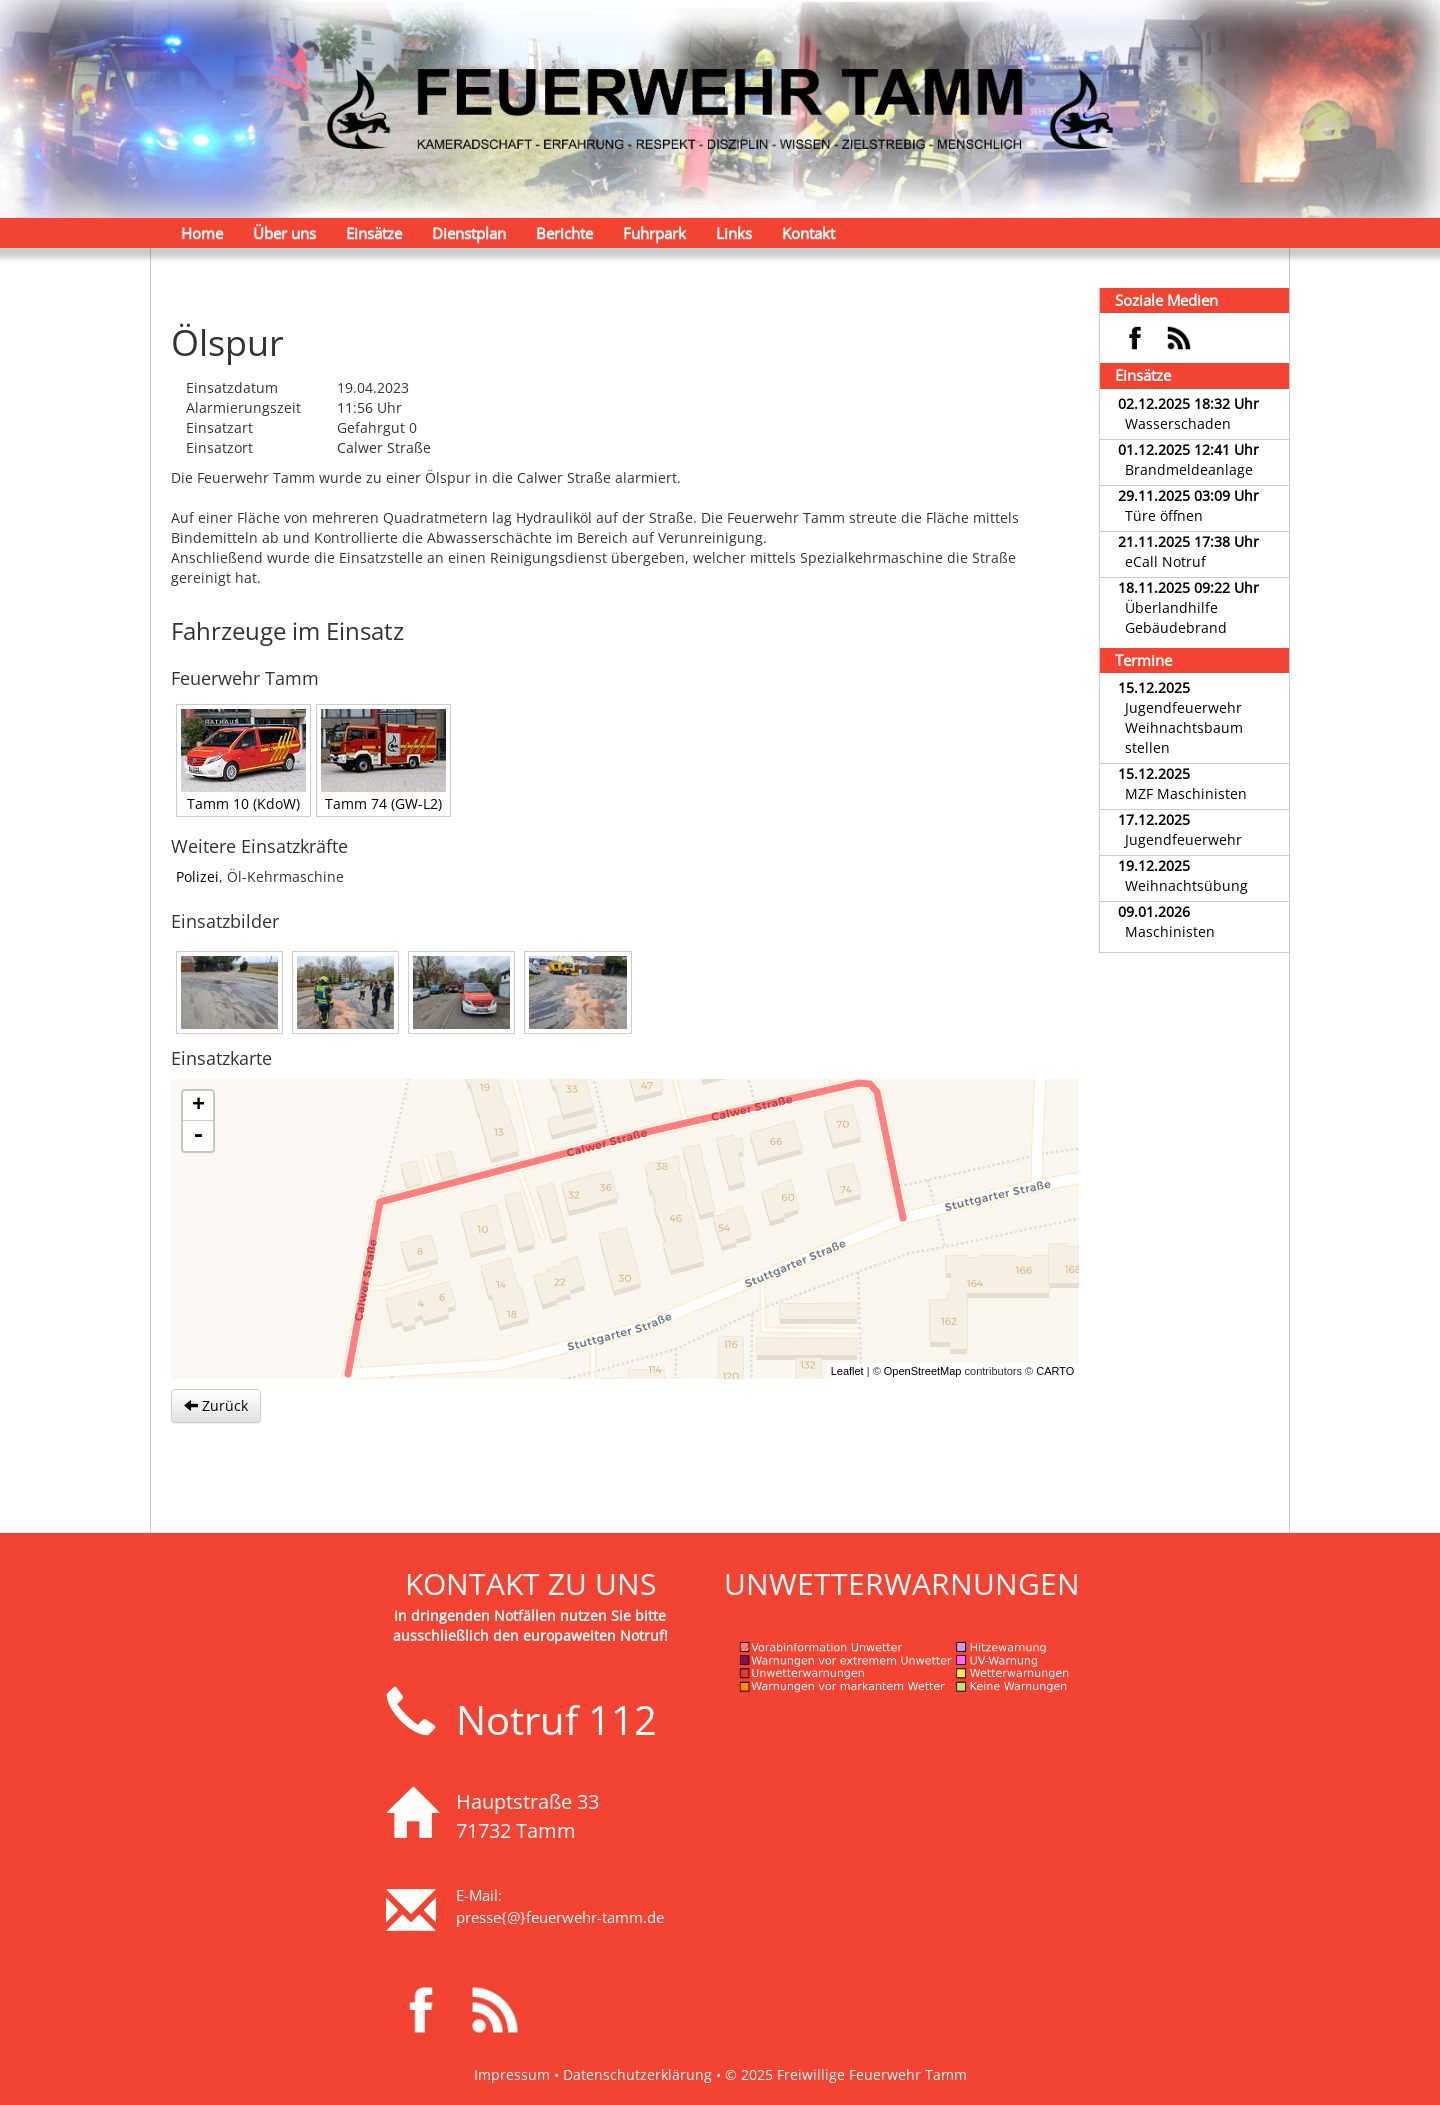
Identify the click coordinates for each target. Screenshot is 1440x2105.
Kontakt (808, 233)
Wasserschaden (1178, 423)
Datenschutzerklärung (637, 2074)
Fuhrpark (654, 233)
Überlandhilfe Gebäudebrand (1176, 617)
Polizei (197, 876)
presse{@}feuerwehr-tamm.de (560, 1917)
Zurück (216, 1405)
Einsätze (374, 233)
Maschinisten (1170, 931)
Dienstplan (469, 233)
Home (202, 233)
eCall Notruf (1165, 561)
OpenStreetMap (923, 1371)
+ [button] (198, 1106)
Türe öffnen (1164, 515)
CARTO (1055, 1371)
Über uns (284, 233)
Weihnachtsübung (1186, 885)
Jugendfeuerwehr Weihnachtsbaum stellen (1184, 727)
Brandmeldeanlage (1189, 469)
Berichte (564, 233)
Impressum (512, 2074)
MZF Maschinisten (1186, 793)
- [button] (198, 1136)
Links (734, 233)
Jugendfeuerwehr (1183, 839)
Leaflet (847, 1371)
